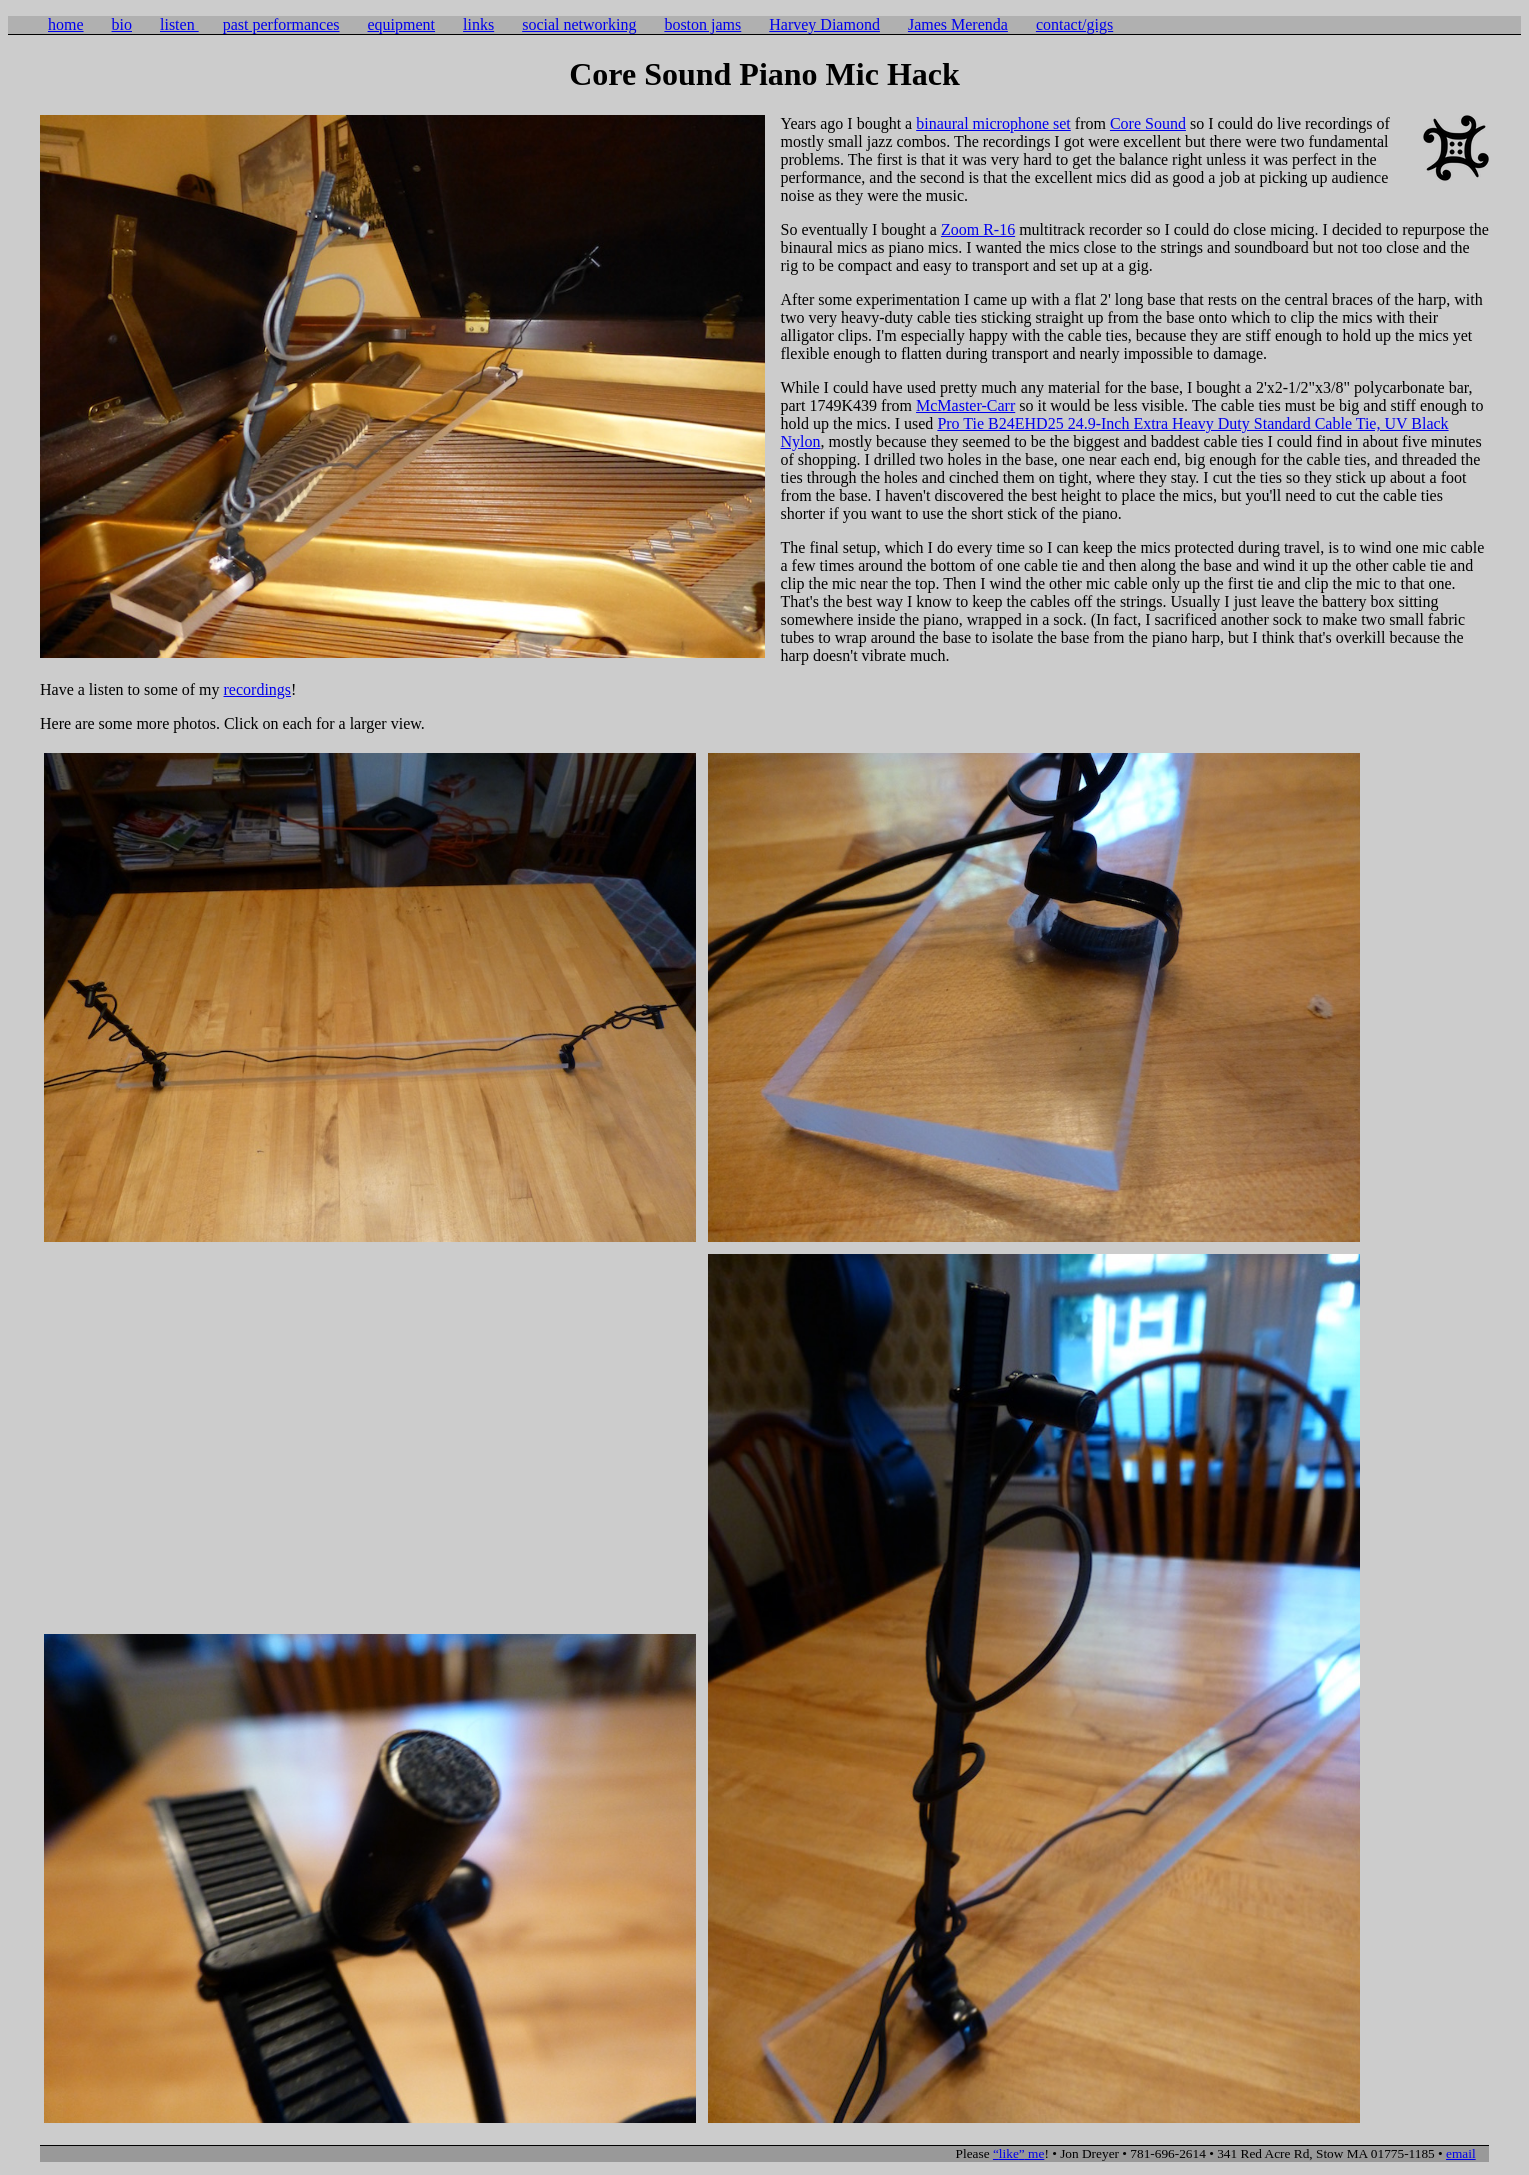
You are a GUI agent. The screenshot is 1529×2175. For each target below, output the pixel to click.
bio (122, 24)
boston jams (702, 24)
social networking (579, 24)
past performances (281, 24)
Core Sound (1148, 123)
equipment (402, 24)
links (478, 24)
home (66, 24)
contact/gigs (1074, 24)
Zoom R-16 (978, 229)
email (1461, 2153)
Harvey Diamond (824, 24)
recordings (258, 689)
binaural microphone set (993, 123)
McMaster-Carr (965, 405)
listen (179, 24)
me (1018, 2153)
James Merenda (958, 24)
